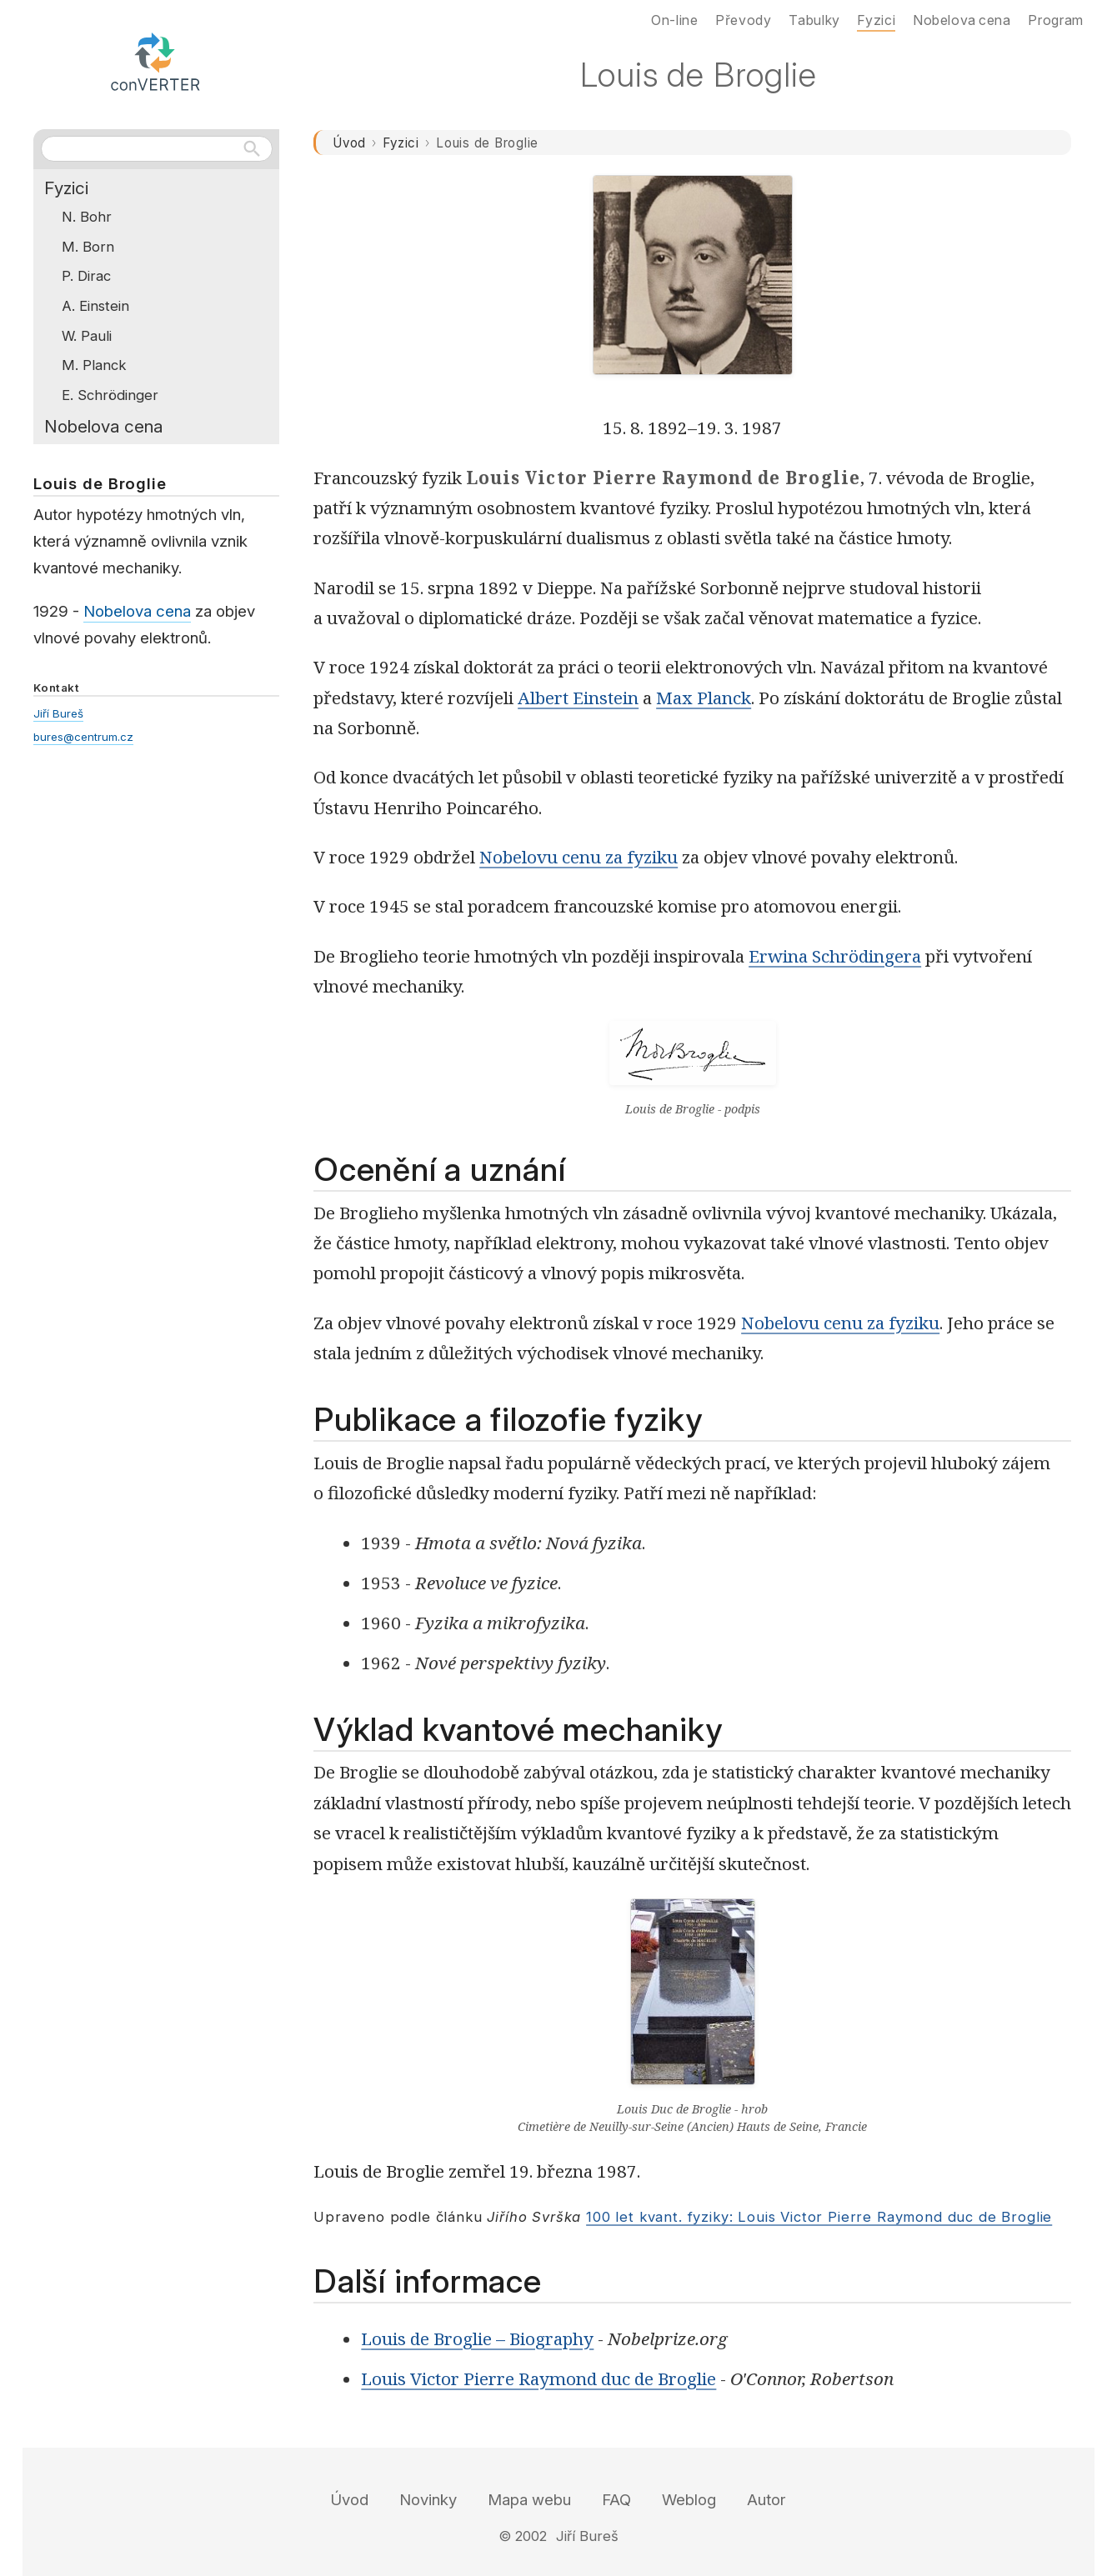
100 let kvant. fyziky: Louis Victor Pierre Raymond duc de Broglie (819, 2216)
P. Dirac (86, 276)
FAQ (616, 2499)
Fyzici (401, 143)
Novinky (428, 2499)
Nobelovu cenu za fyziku (578, 856)
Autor (766, 2499)
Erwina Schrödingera (835, 956)
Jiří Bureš (58, 713)
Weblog (689, 2499)
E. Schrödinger (110, 395)
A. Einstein (95, 306)
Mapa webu (529, 2499)
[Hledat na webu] (157, 148)
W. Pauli (87, 336)
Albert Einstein (578, 697)
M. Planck (94, 365)
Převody (743, 20)
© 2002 (522, 2536)
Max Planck (703, 697)
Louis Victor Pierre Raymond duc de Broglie (538, 2378)
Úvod (349, 143)
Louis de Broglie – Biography (477, 2338)
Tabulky (814, 20)
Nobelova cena (103, 426)
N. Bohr (87, 216)
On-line (674, 20)
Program (1055, 20)
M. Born (88, 246)
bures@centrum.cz (83, 736)
